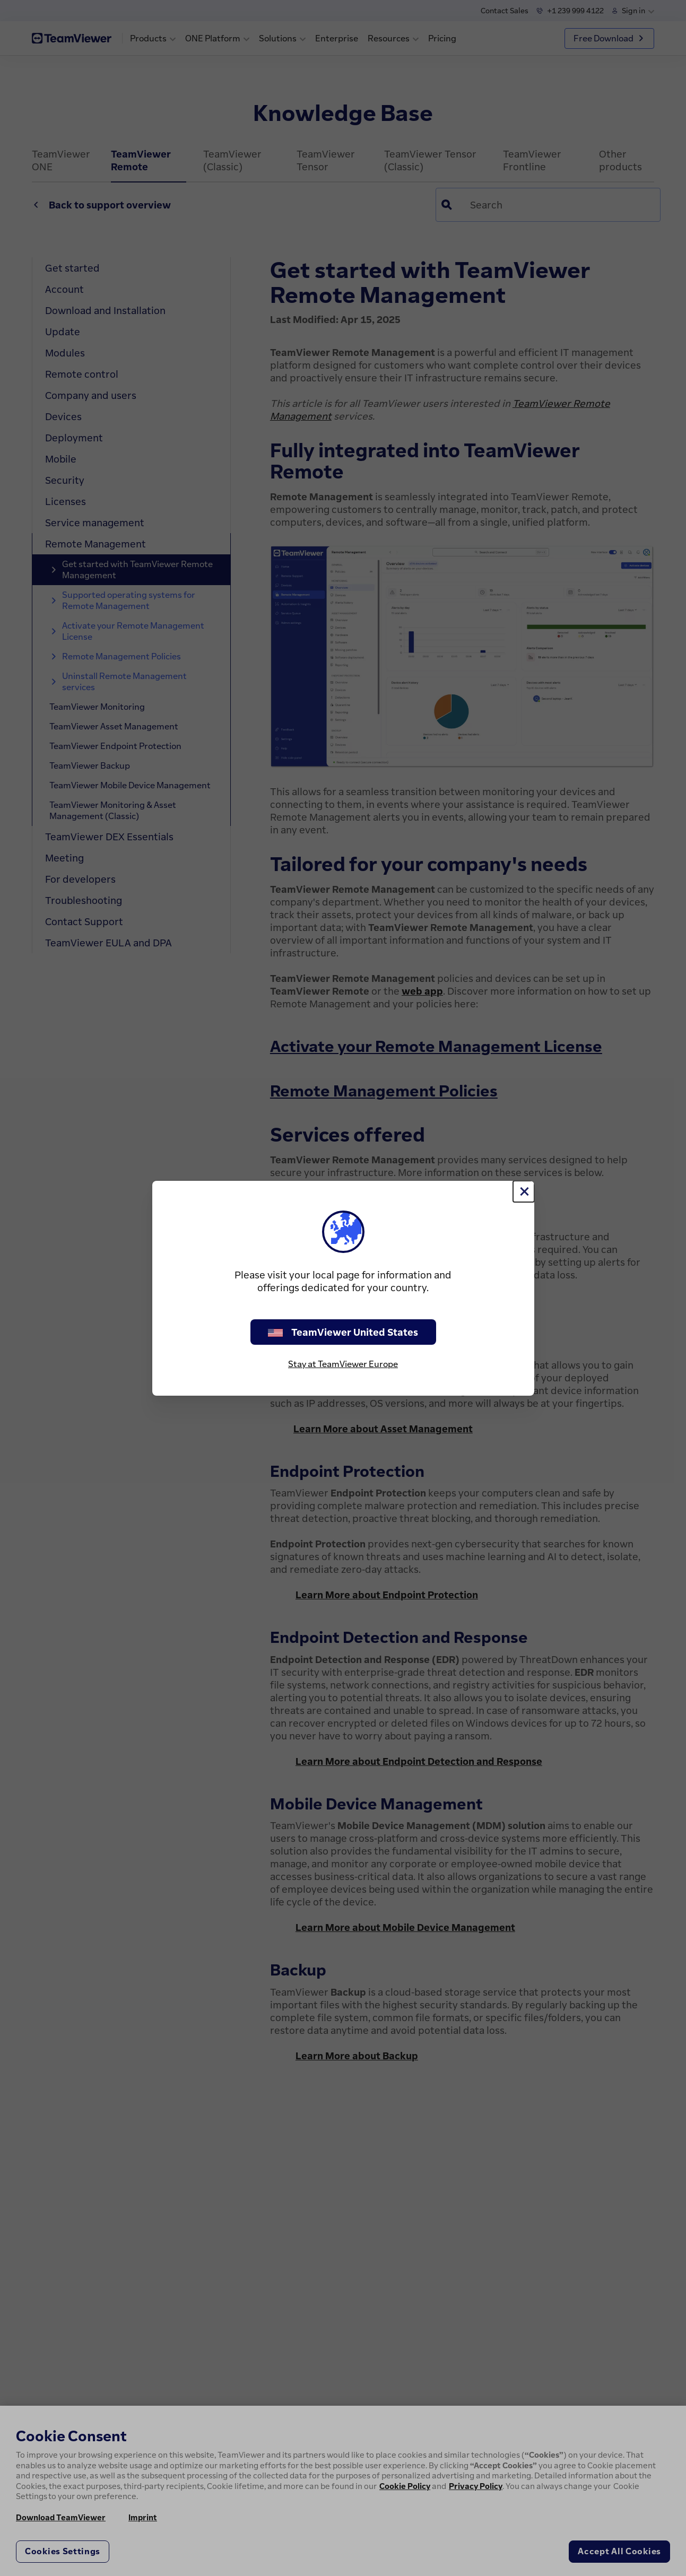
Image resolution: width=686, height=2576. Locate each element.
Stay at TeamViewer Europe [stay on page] (343, 1364)
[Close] (523, 1191)
